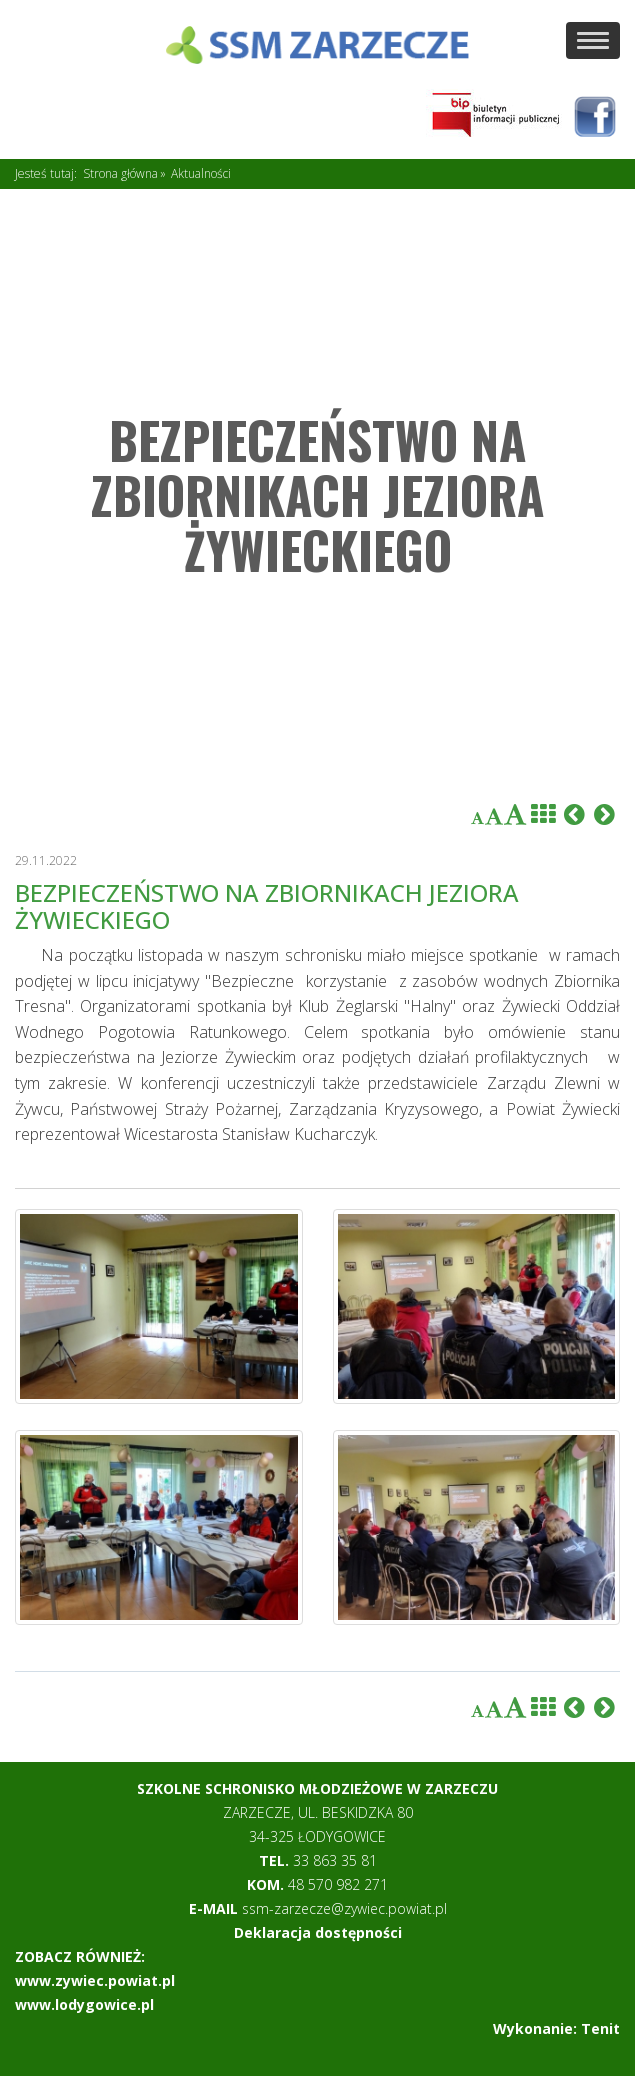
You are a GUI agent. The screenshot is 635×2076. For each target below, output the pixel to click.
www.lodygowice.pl (84, 2004)
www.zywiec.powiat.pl (95, 1980)
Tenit (600, 2028)
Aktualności (201, 173)
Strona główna (120, 173)
